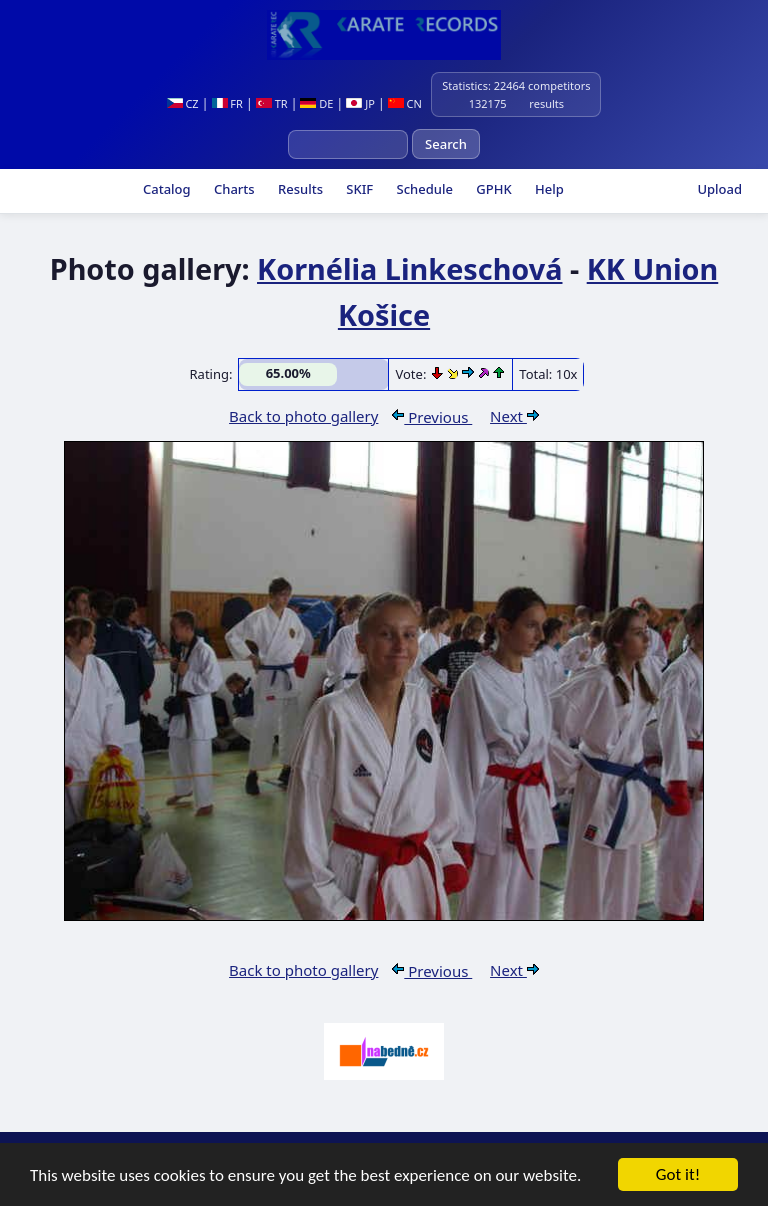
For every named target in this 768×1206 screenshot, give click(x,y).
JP (360, 103)
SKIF (358, 189)
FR (227, 103)
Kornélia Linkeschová (409, 268)
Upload (719, 189)
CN (405, 103)
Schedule (423, 189)
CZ (183, 103)
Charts (233, 189)
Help (548, 189)
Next (514, 416)
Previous (432, 417)
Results (299, 189)
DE (316, 103)
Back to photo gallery (303, 416)
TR (272, 103)
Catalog (165, 189)
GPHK (492, 189)
